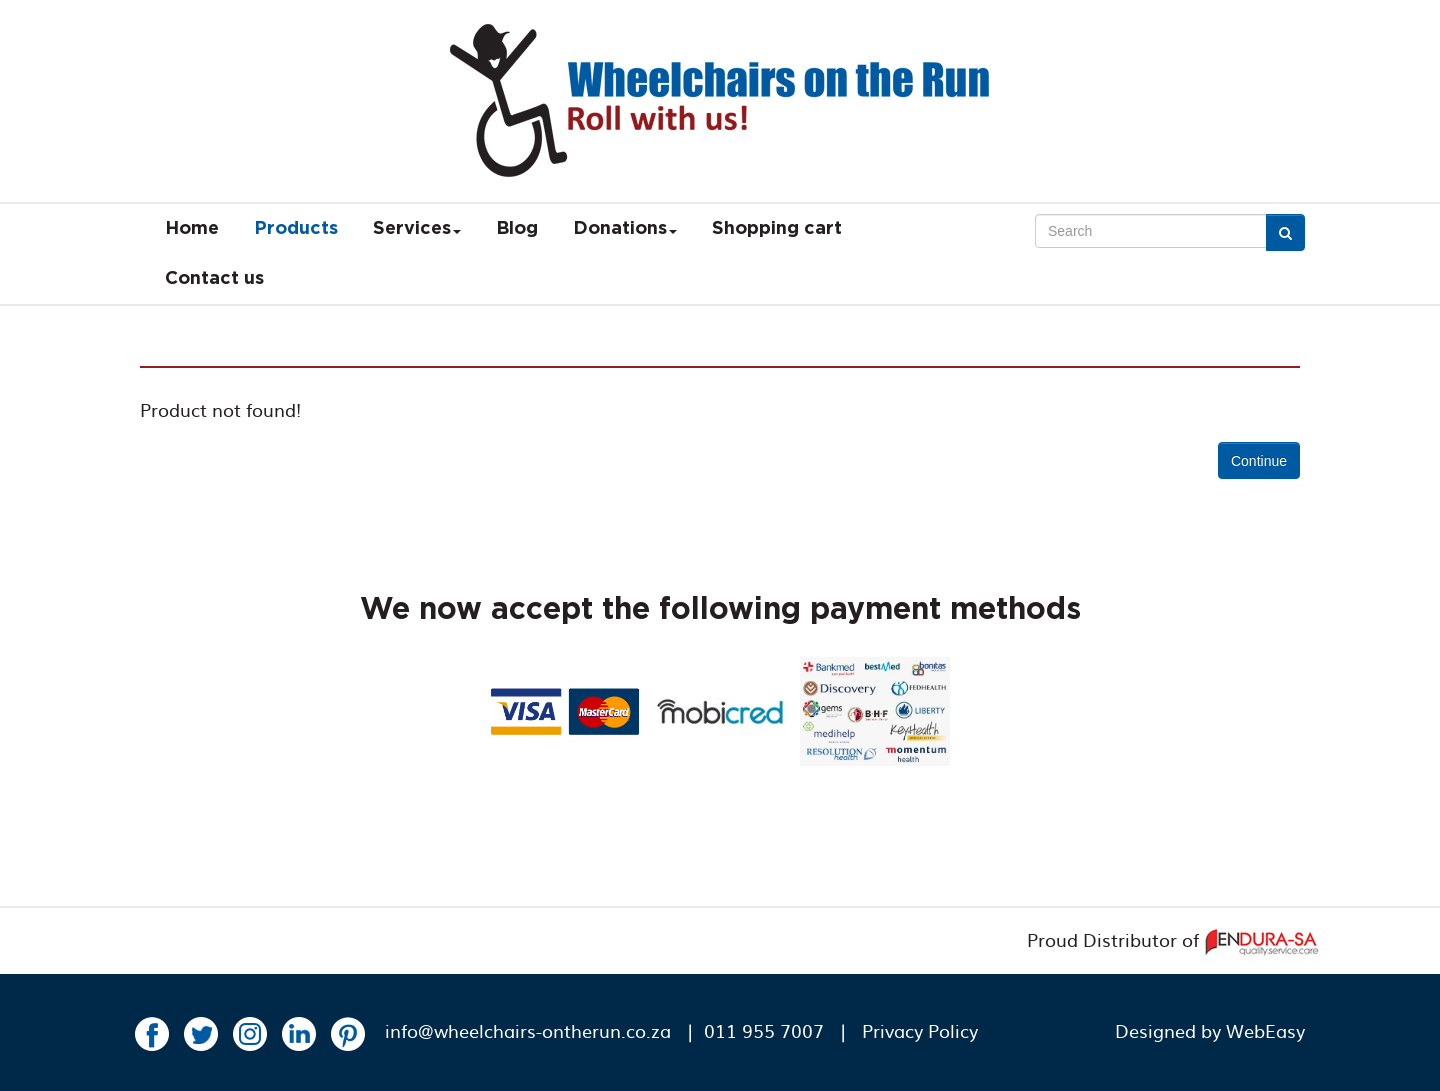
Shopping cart (777, 229)
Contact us (214, 279)
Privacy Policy (920, 1030)
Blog (517, 229)
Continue (1259, 461)
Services (417, 229)
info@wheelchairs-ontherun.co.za (528, 1030)
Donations (625, 229)
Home (192, 229)
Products (296, 229)
